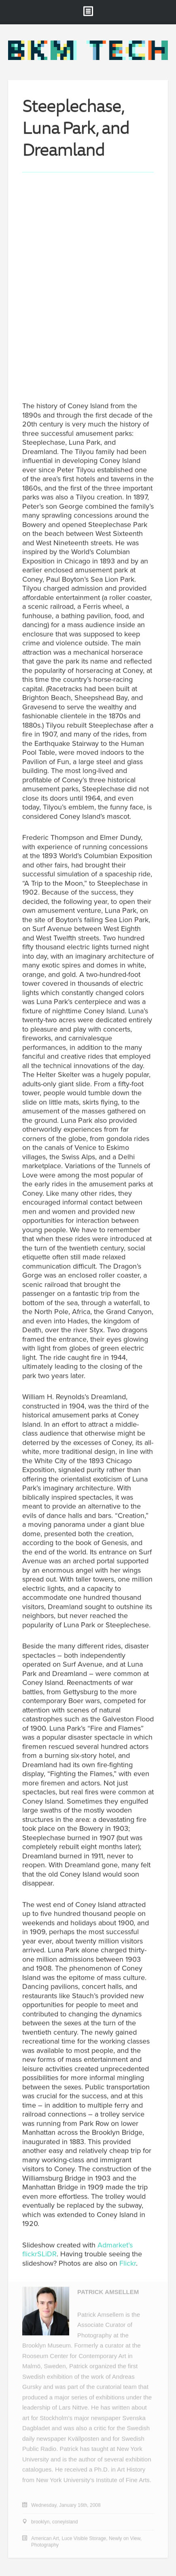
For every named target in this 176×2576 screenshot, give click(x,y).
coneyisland (65, 2522)
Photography (45, 2545)
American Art (45, 2539)
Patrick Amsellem (108, 2292)
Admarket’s (115, 2245)
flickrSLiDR (39, 2254)
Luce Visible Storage (83, 2539)
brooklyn (40, 2522)
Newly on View (124, 2539)
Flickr (127, 2263)
